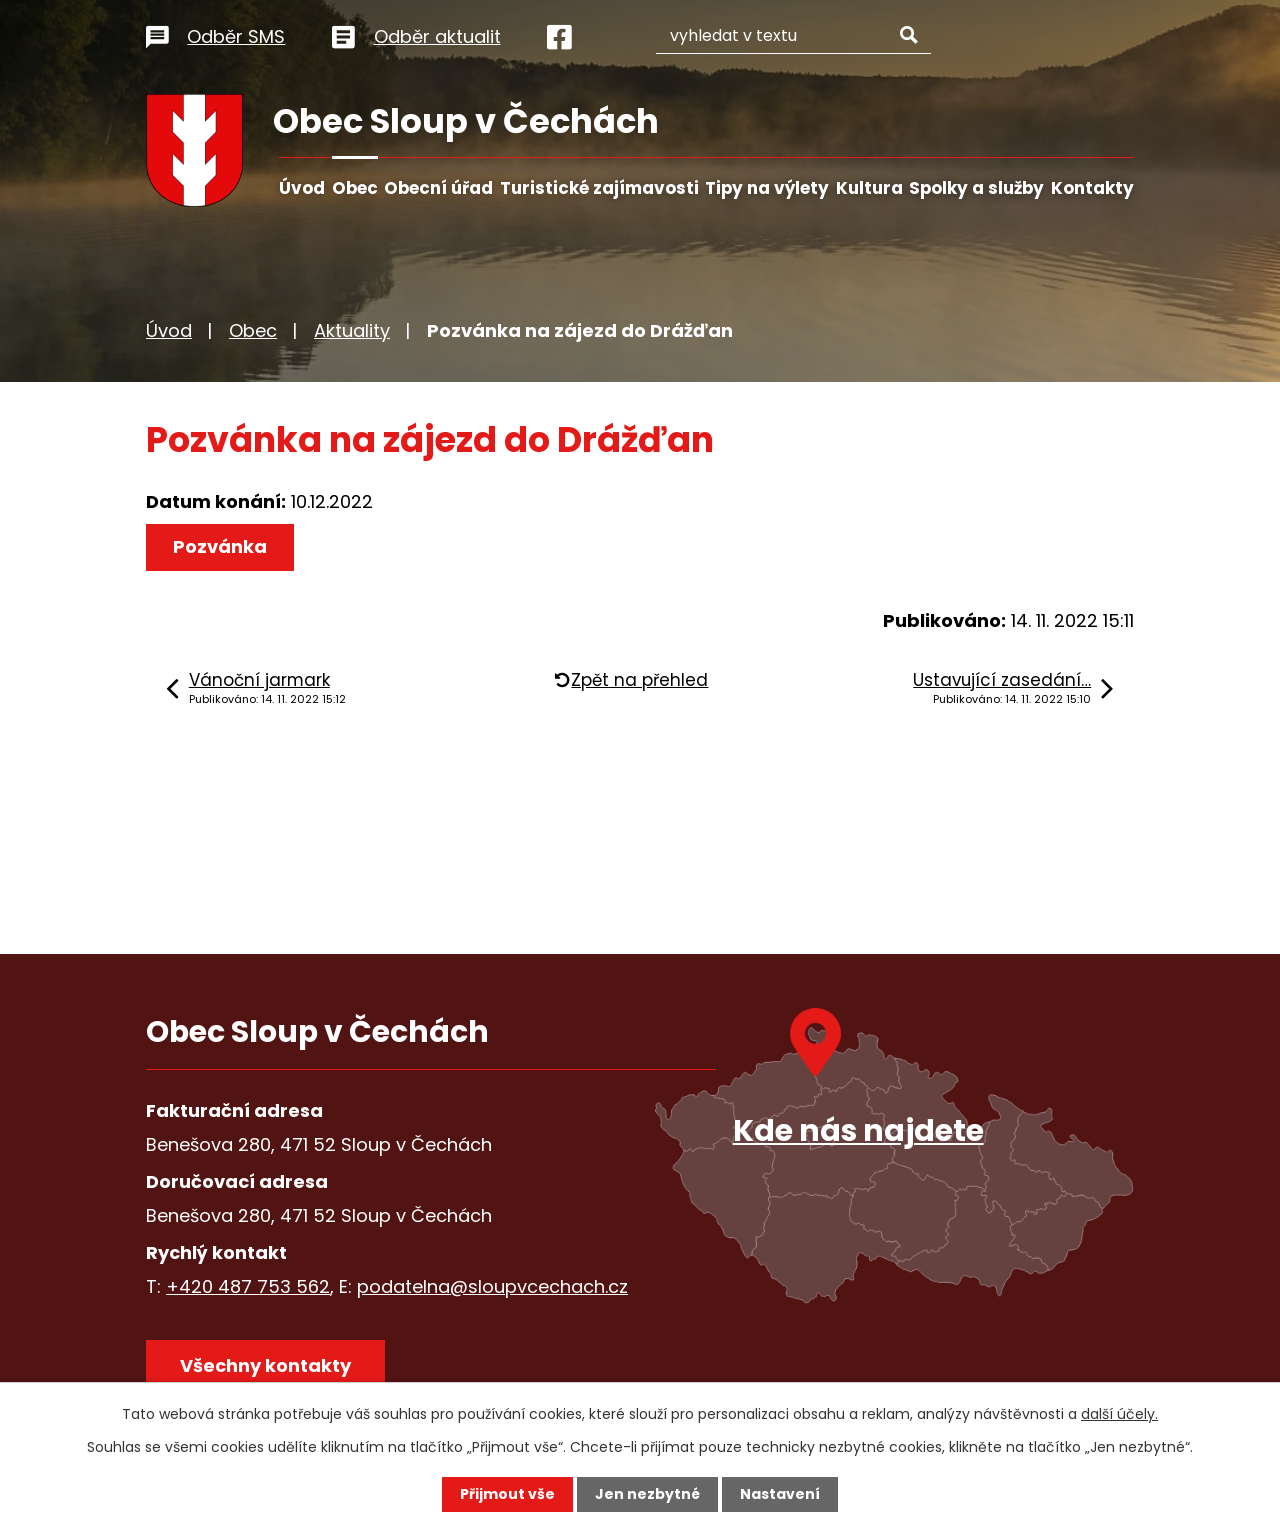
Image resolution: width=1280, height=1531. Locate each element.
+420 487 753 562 (248, 1286)
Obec (355, 188)
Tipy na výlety (767, 188)
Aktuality (352, 330)
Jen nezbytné (647, 1494)
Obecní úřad (438, 188)
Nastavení (780, 1494)
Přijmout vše (507, 1494)
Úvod (302, 188)
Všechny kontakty (265, 1365)
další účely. (1119, 1414)
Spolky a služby (976, 188)
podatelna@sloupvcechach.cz (492, 1286)
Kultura (869, 188)
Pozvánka (220, 546)
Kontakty (1092, 188)
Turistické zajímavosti (599, 188)
